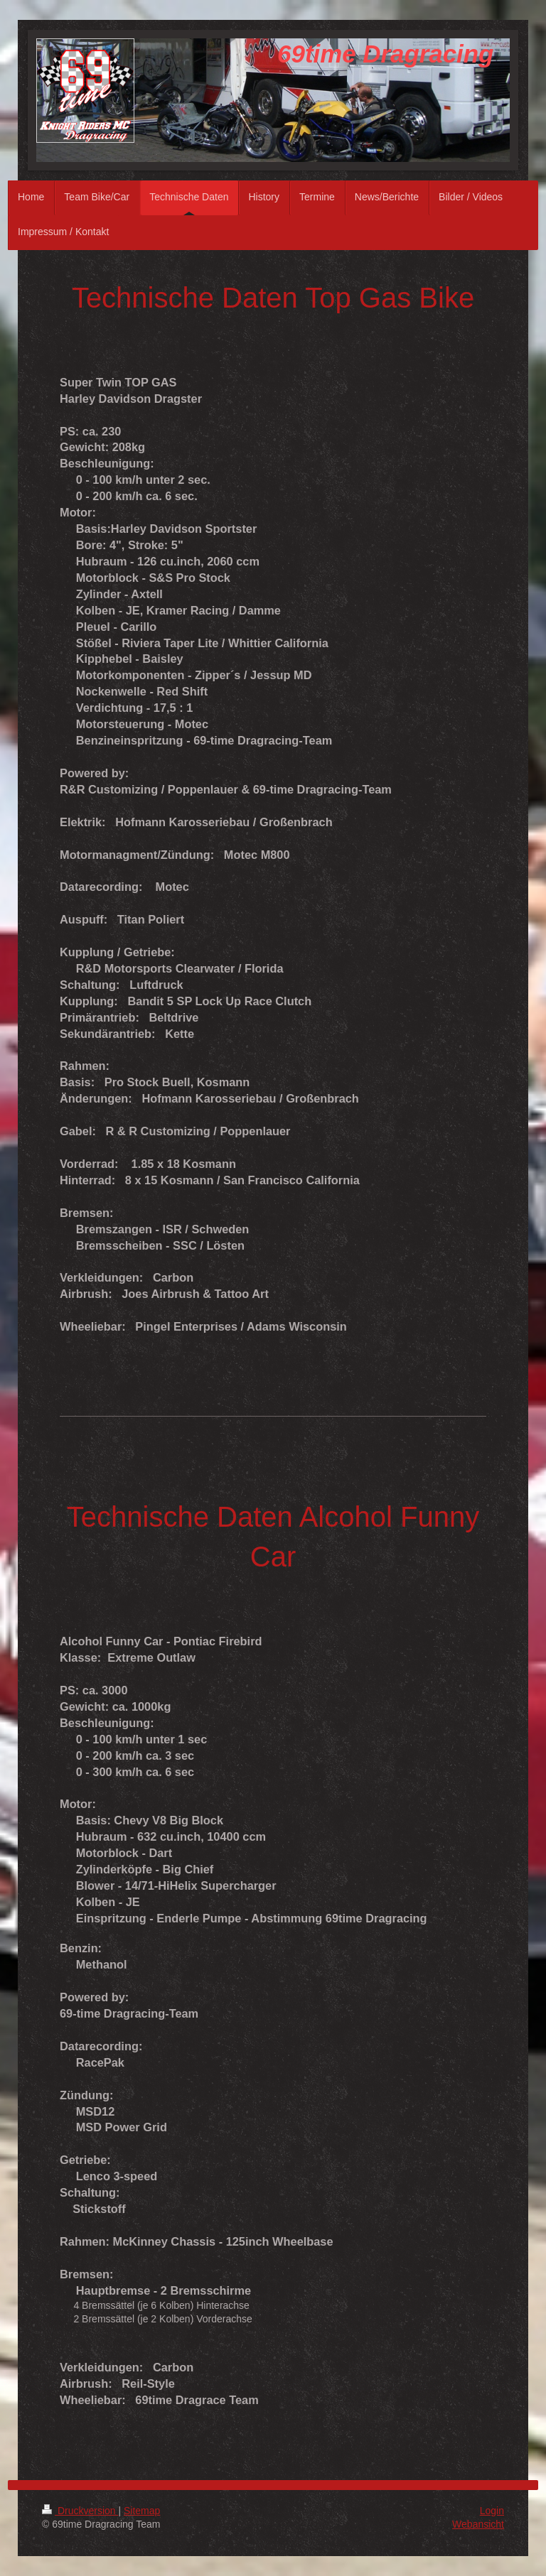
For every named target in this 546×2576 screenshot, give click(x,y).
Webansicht (478, 2524)
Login (492, 2510)
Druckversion (80, 2510)
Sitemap (142, 2510)
